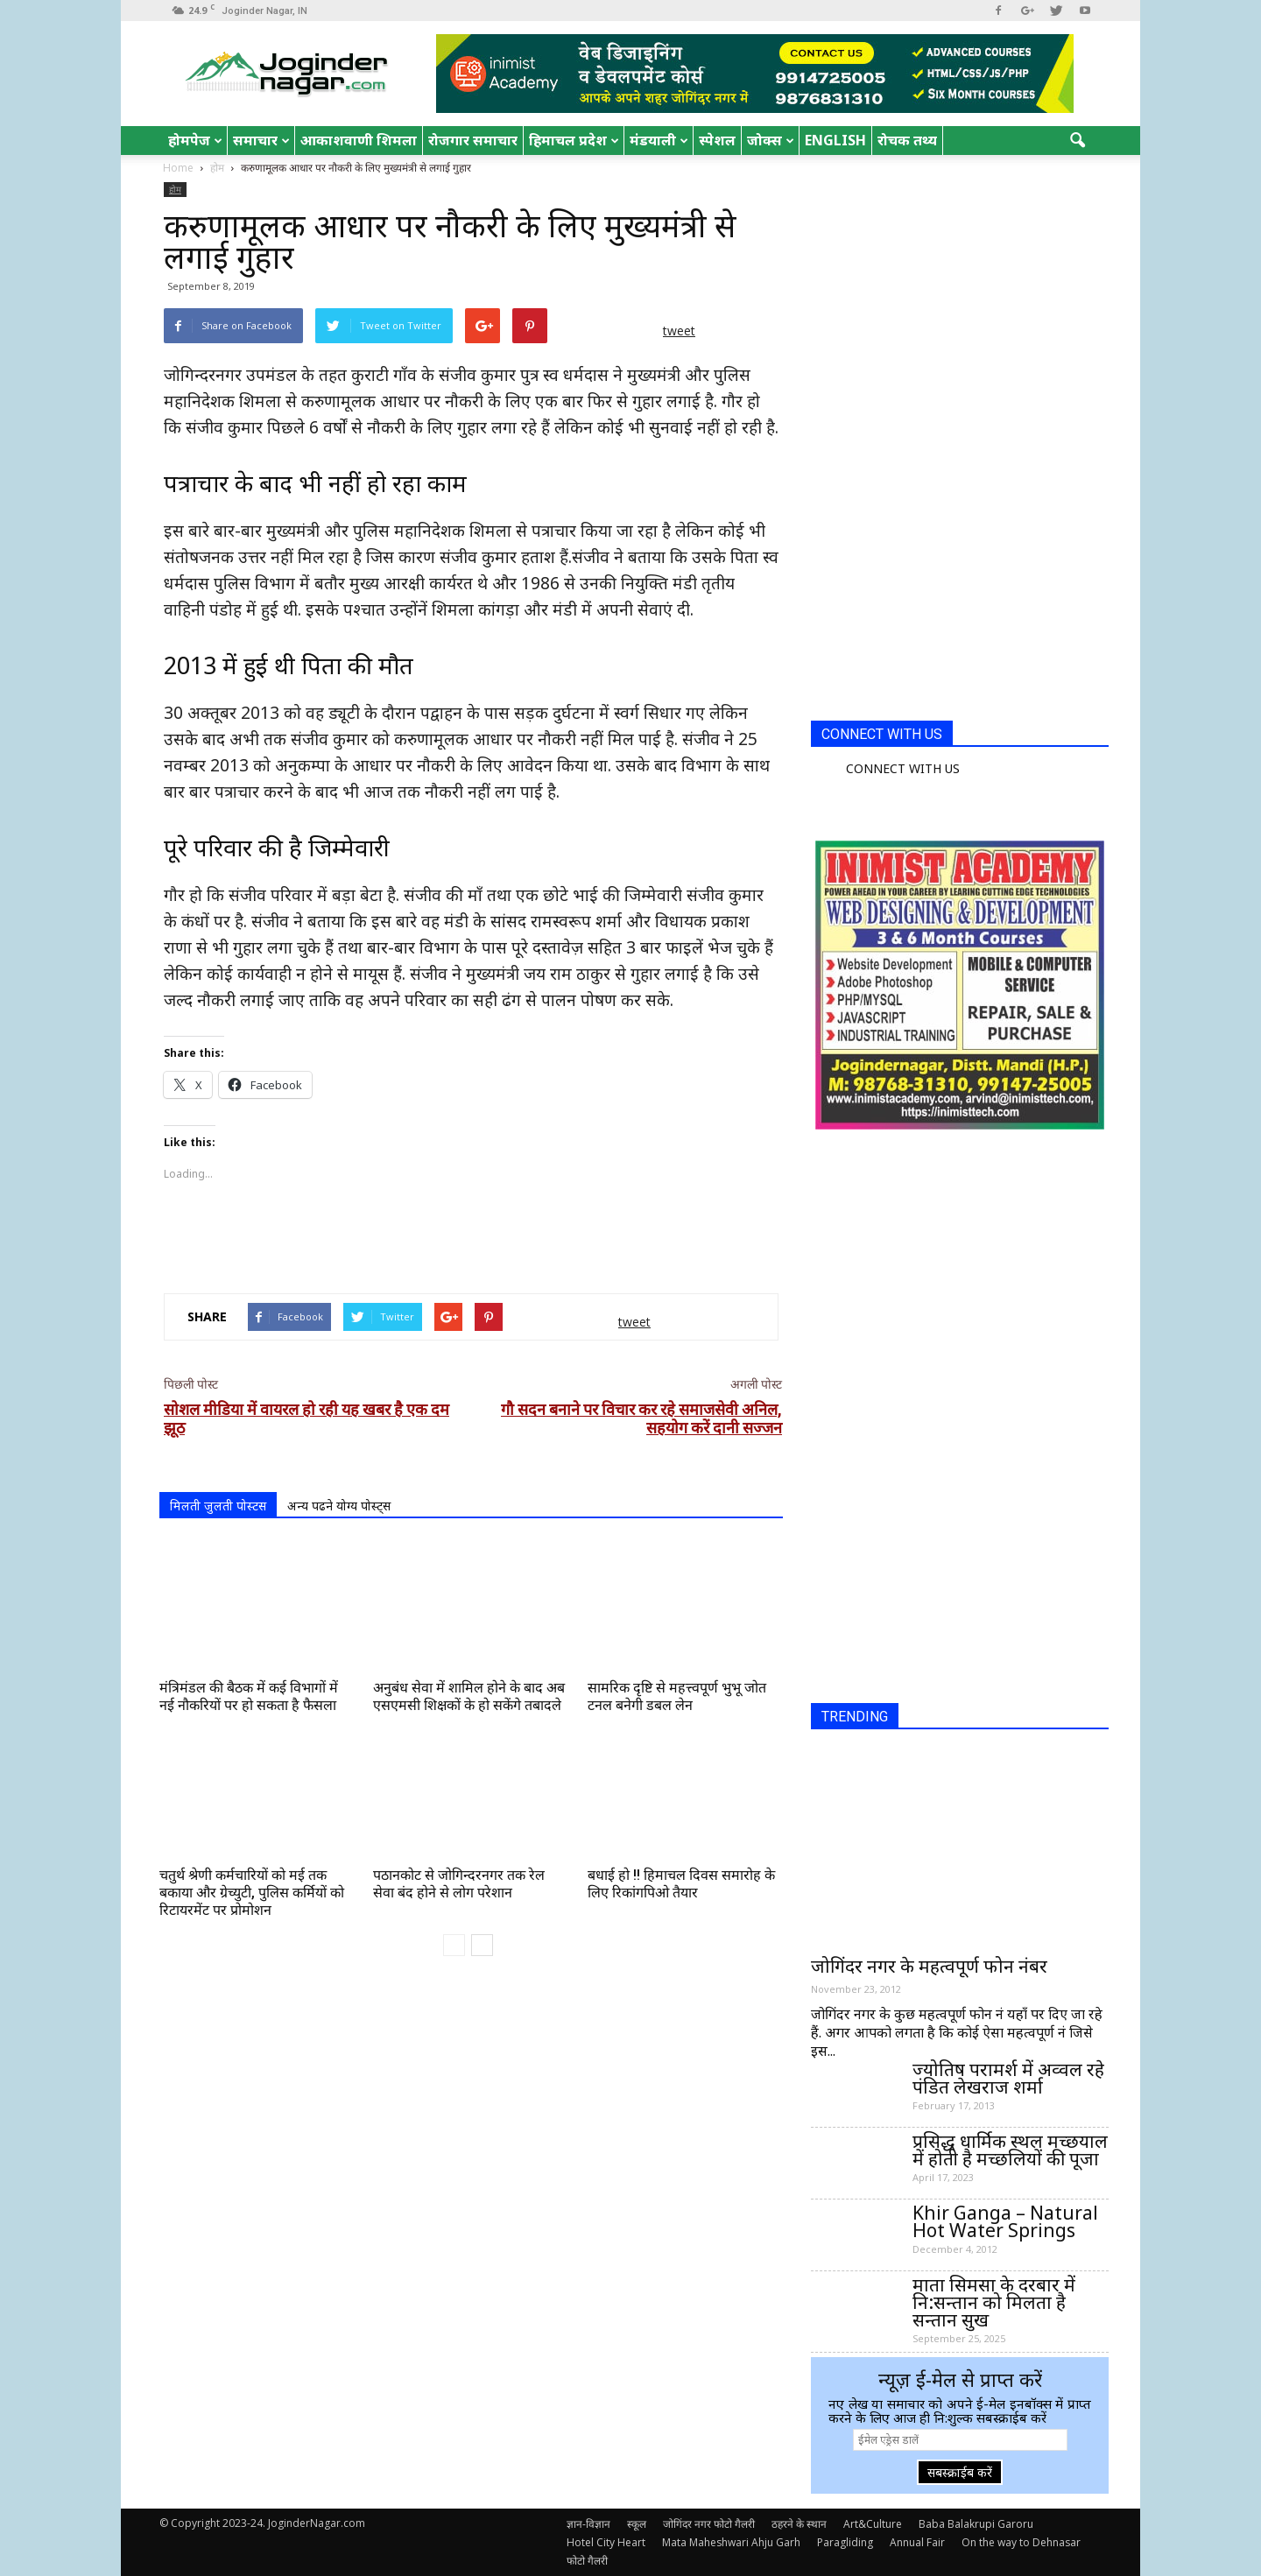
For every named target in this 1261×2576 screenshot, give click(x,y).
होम (175, 189)
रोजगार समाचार (473, 140)
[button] (1077, 141)
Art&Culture (872, 2523)
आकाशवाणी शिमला (358, 140)
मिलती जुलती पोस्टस (218, 1505)
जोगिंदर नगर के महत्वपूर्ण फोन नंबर (929, 1965)
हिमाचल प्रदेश (574, 140)
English (835, 140)
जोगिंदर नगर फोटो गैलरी (709, 2523)
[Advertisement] (471, 1234)
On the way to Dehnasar (1021, 2542)
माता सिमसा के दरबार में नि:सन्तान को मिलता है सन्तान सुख (993, 2302)
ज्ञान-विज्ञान (588, 2523)
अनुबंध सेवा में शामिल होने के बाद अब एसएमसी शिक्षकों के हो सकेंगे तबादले (469, 1696)
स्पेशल (717, 140)
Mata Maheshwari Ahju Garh (731, 2542)
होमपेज (195, 140)
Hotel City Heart (606, 2542)
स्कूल (636, 2523)
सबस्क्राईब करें (959, 2472)
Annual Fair (917, 2542)
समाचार (261, 140)
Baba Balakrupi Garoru (976, 2523)
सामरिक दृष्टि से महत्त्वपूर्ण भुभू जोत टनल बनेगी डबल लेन (677, 1696)
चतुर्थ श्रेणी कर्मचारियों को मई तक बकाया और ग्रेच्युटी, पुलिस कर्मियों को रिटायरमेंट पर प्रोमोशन (251, 1892)
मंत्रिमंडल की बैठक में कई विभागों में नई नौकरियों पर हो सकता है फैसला (248, 1696)
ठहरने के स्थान (799, 2523)
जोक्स (770, 140)
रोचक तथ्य (907, 140)
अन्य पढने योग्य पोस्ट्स (339, 1505)
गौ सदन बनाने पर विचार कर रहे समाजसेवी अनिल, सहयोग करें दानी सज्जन (641, 1418)
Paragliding (845, 2542)
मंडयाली (659, 140)
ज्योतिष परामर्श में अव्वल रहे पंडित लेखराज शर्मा (1008, 2078)
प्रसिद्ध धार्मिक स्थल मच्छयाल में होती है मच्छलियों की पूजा (1010, 2150)
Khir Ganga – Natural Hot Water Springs (1005, 2221)
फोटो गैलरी (587, 2560)
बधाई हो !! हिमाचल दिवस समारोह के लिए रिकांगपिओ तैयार (681, 1884)
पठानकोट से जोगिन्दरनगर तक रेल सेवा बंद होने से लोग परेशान (459, 1884)
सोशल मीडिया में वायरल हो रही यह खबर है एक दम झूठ (306, 1418)
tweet (679, 330)
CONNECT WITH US (881, 734)
